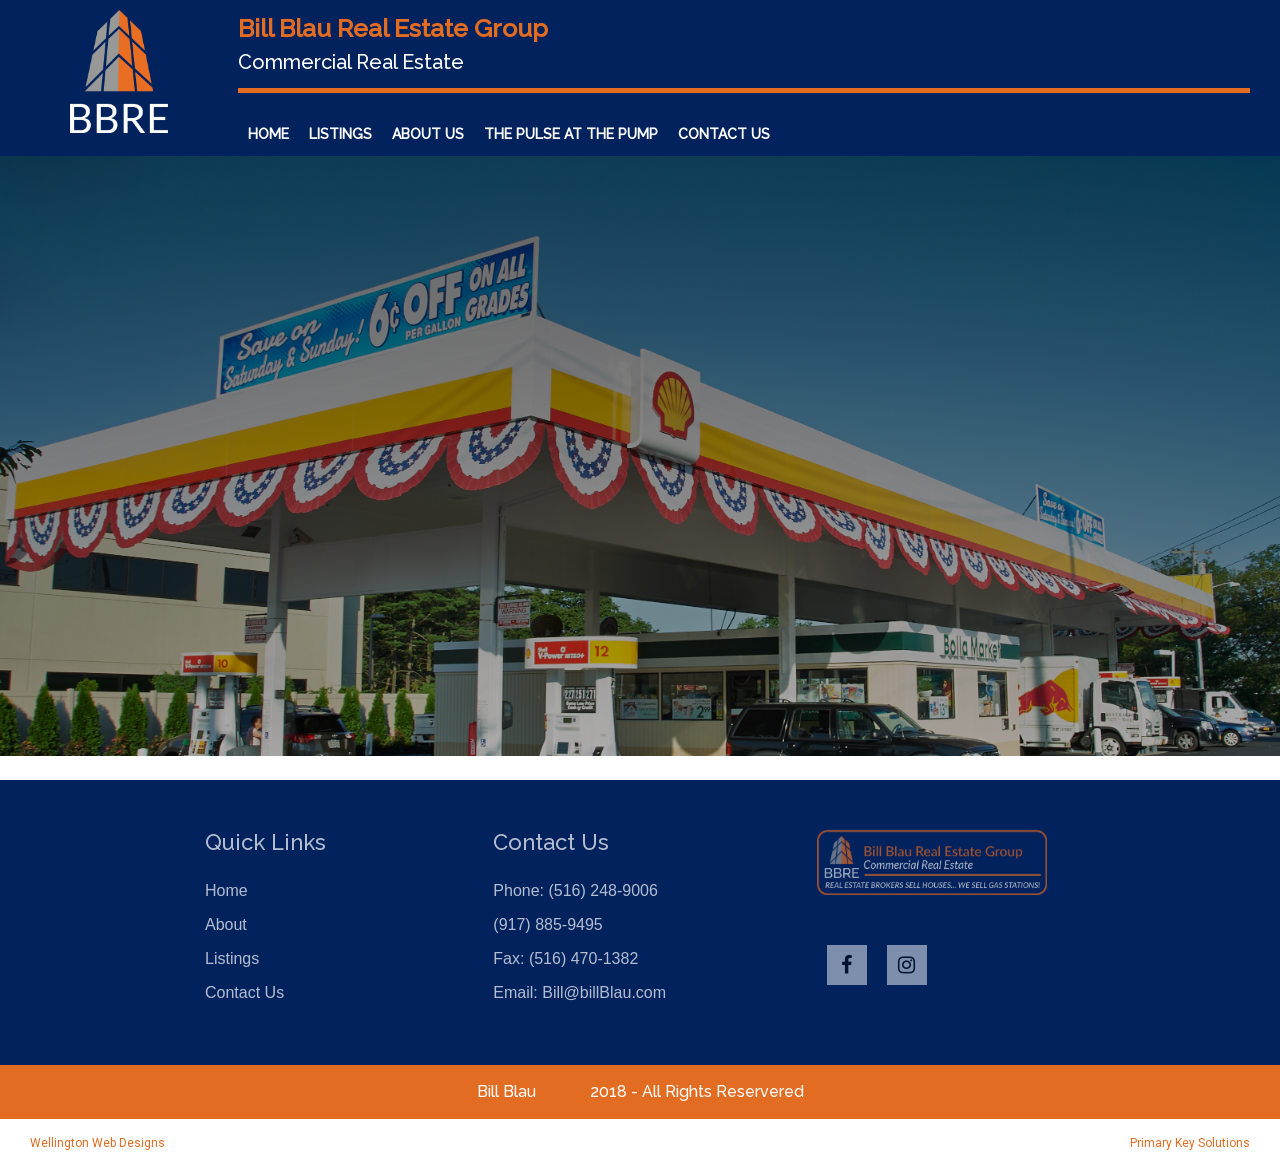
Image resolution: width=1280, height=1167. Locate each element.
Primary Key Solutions (1190, 1143)
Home (268, 134)
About (226, 924)
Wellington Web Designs (97, 1143)
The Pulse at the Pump (571, 134)
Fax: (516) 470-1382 (565, 958)
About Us (428, 134)
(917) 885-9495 (547, 924)
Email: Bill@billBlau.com (579, 992)
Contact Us (724, 134)
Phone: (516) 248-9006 (575, 890)
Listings (340, 134)
